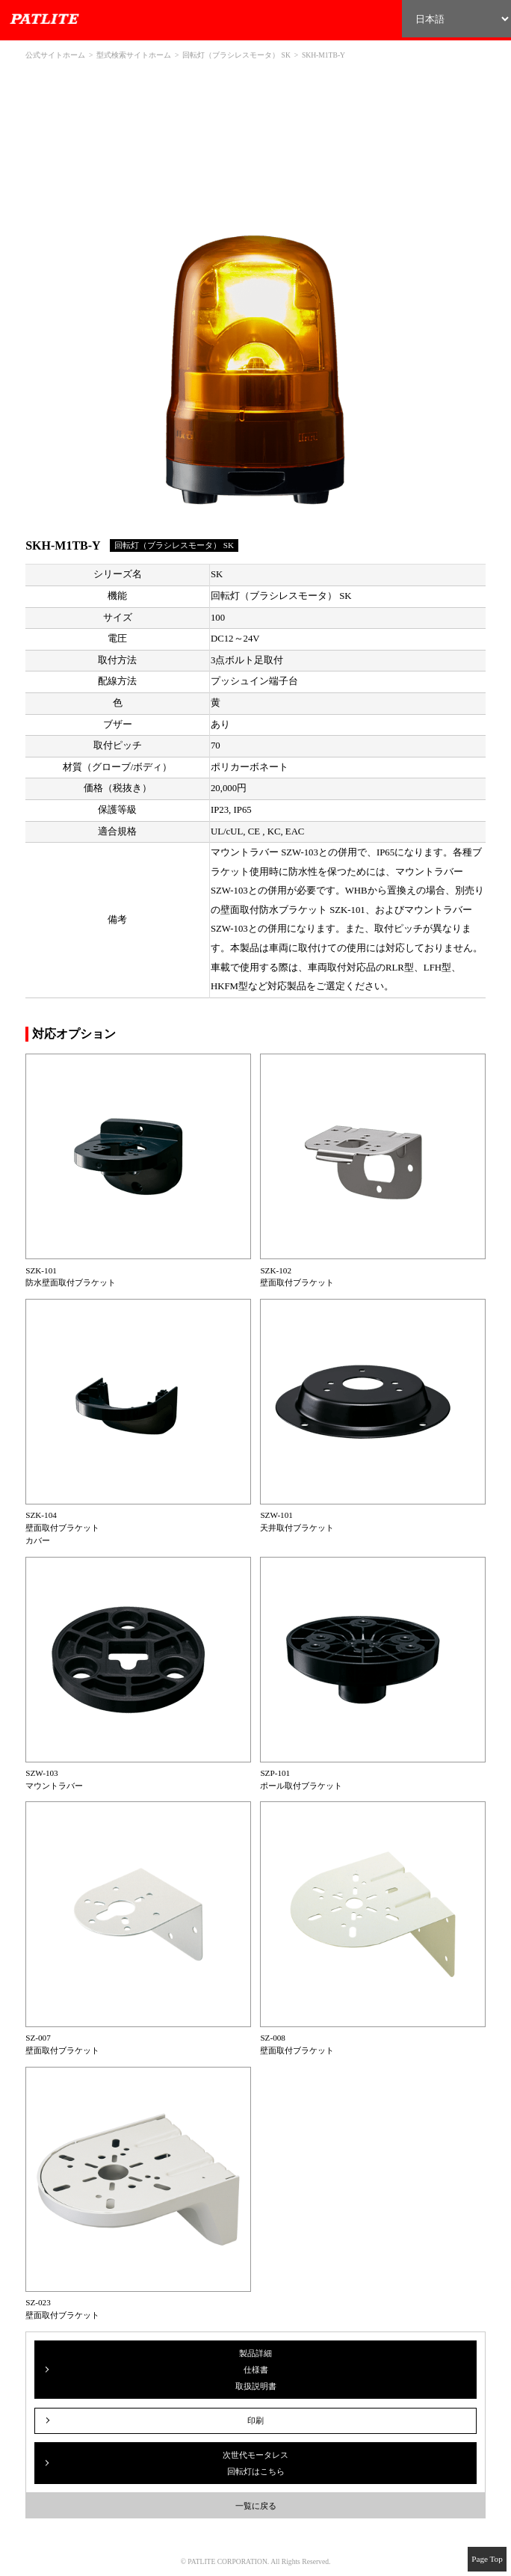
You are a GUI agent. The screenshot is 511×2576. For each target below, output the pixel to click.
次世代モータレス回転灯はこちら (255, 2463)
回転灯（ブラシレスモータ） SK (236, 55)
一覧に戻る (255, 2505)
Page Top (487, 2558)
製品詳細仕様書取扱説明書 (255, 2370)
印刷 (255, 2420)
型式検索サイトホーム (133, 55)
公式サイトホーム (55, 55)
